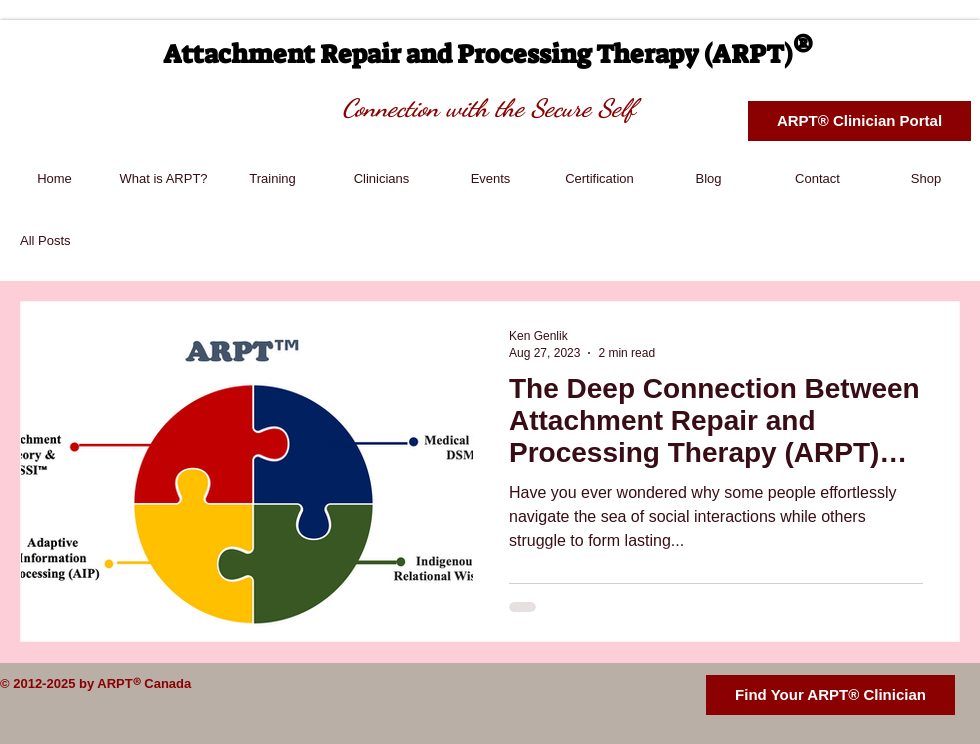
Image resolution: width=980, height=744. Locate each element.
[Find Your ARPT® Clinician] (830, 695)
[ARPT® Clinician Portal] (859, 121)
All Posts (45, 240)
